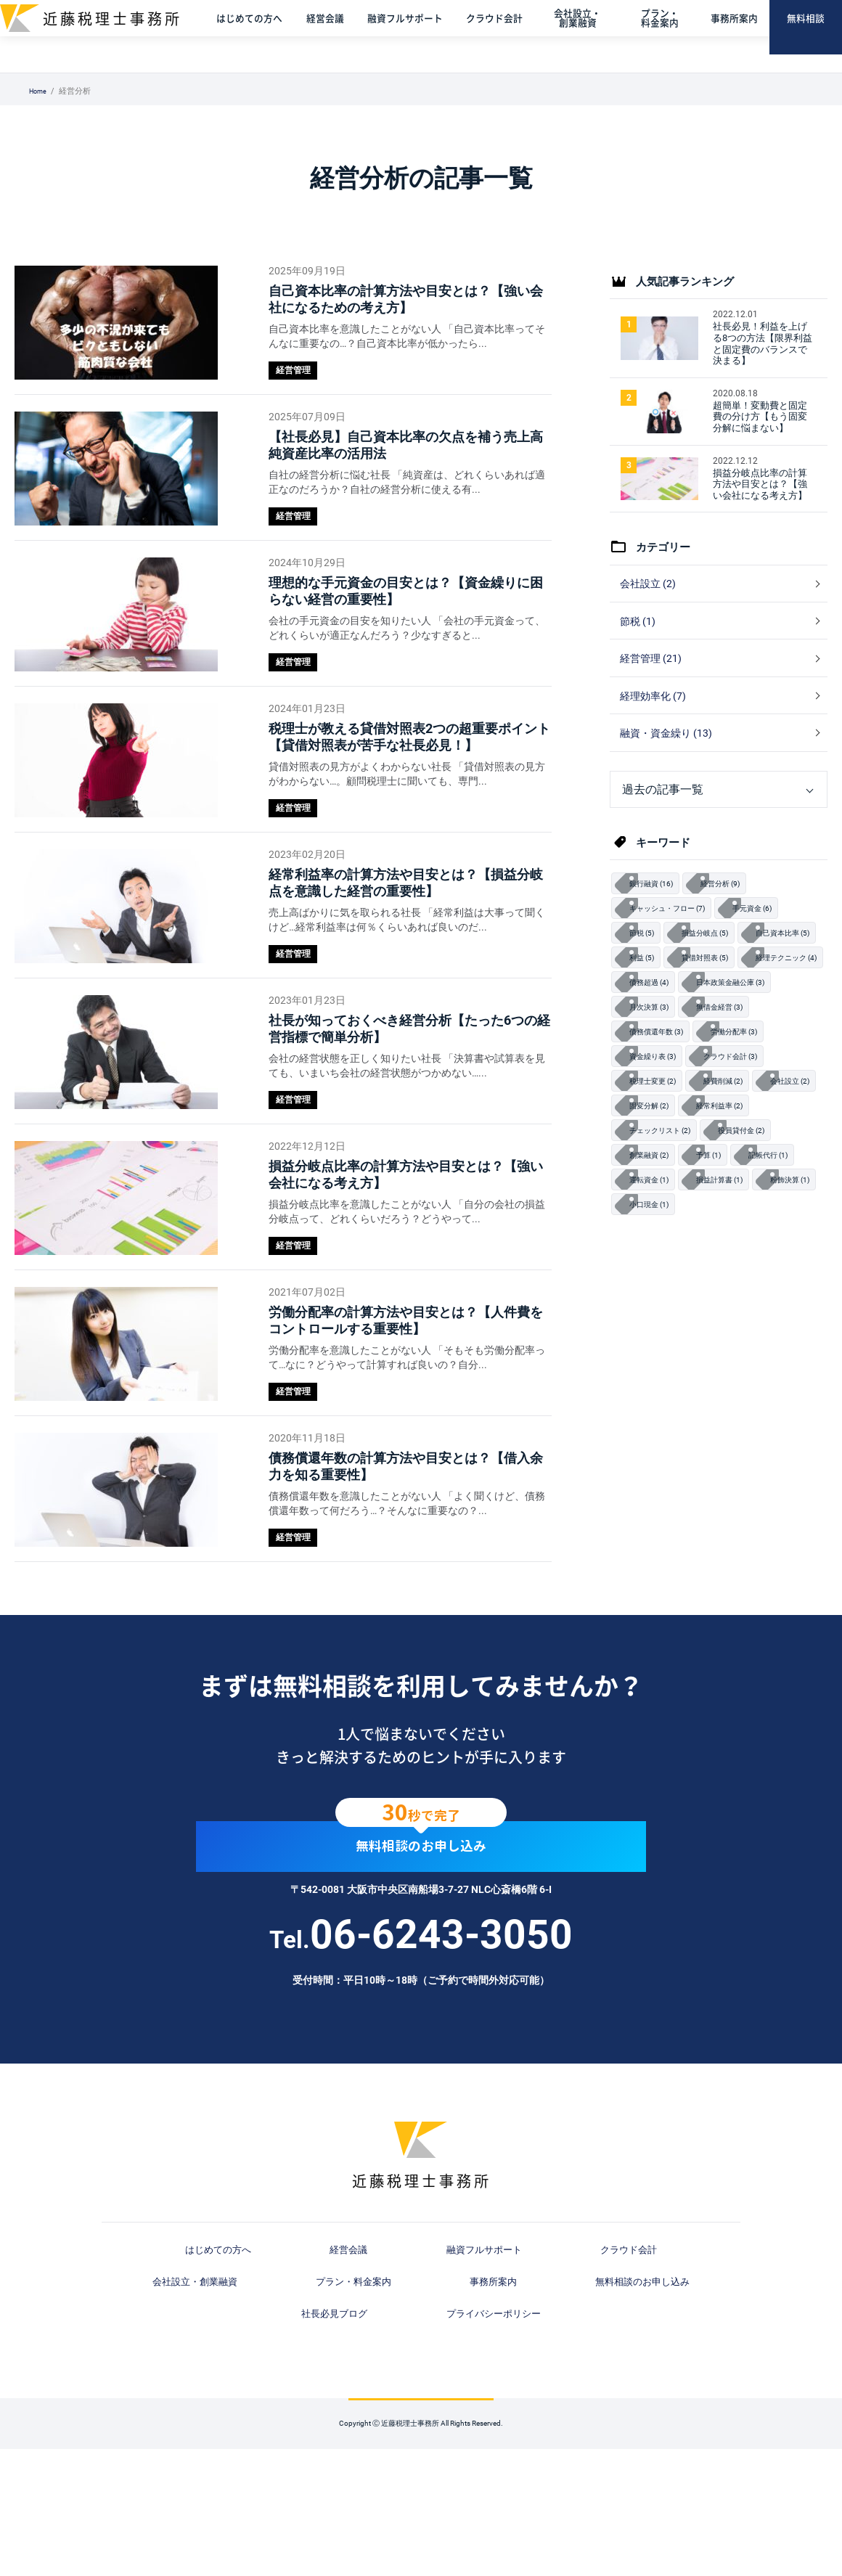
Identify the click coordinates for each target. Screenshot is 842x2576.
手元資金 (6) (772, 951)
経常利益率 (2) (657, 1217)
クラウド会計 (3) (746, 1138)
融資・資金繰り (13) (670, 773)
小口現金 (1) (653, 1324)
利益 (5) (737, 1005)
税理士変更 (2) (657, 1164)
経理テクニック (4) (751, 1031)
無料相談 (807, 35)
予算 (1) (804, 1244)
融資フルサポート (418, 35)
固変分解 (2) (729, 1191)
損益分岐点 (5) (715, 978)
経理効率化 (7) (656, 731)
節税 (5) (644, 978)
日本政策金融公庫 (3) (746, 1058)
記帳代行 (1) (653, 1271)
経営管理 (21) (653, 690)
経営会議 (339, 35)
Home (40, 91)
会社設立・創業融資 (586, 35)
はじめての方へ (265, 35)
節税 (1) (639, 649)
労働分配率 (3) (750, 1111)
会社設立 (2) (650, 608)
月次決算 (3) (653, 1084)
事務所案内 (737, 35)
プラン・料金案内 (665, 35)
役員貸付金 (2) (657, 1244)
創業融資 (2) (737, 1244)
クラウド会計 (506, 35)
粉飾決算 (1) (737, 1297)
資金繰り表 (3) (657, 1138)
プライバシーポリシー (655, 2440)
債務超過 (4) (653, 1058)
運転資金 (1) (729, 1271)
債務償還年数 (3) (662, 1111)
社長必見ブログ (527, 2440)
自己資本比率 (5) (662, 1005)
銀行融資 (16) (655, 925)
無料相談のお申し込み (421, 1994)
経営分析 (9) (734, 925)
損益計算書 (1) (657, 1297)
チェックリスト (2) (751, 1217)
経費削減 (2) (737, 1164)
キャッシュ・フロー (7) (675, 951)
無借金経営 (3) (733, 1084)
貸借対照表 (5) (657, 1031)
